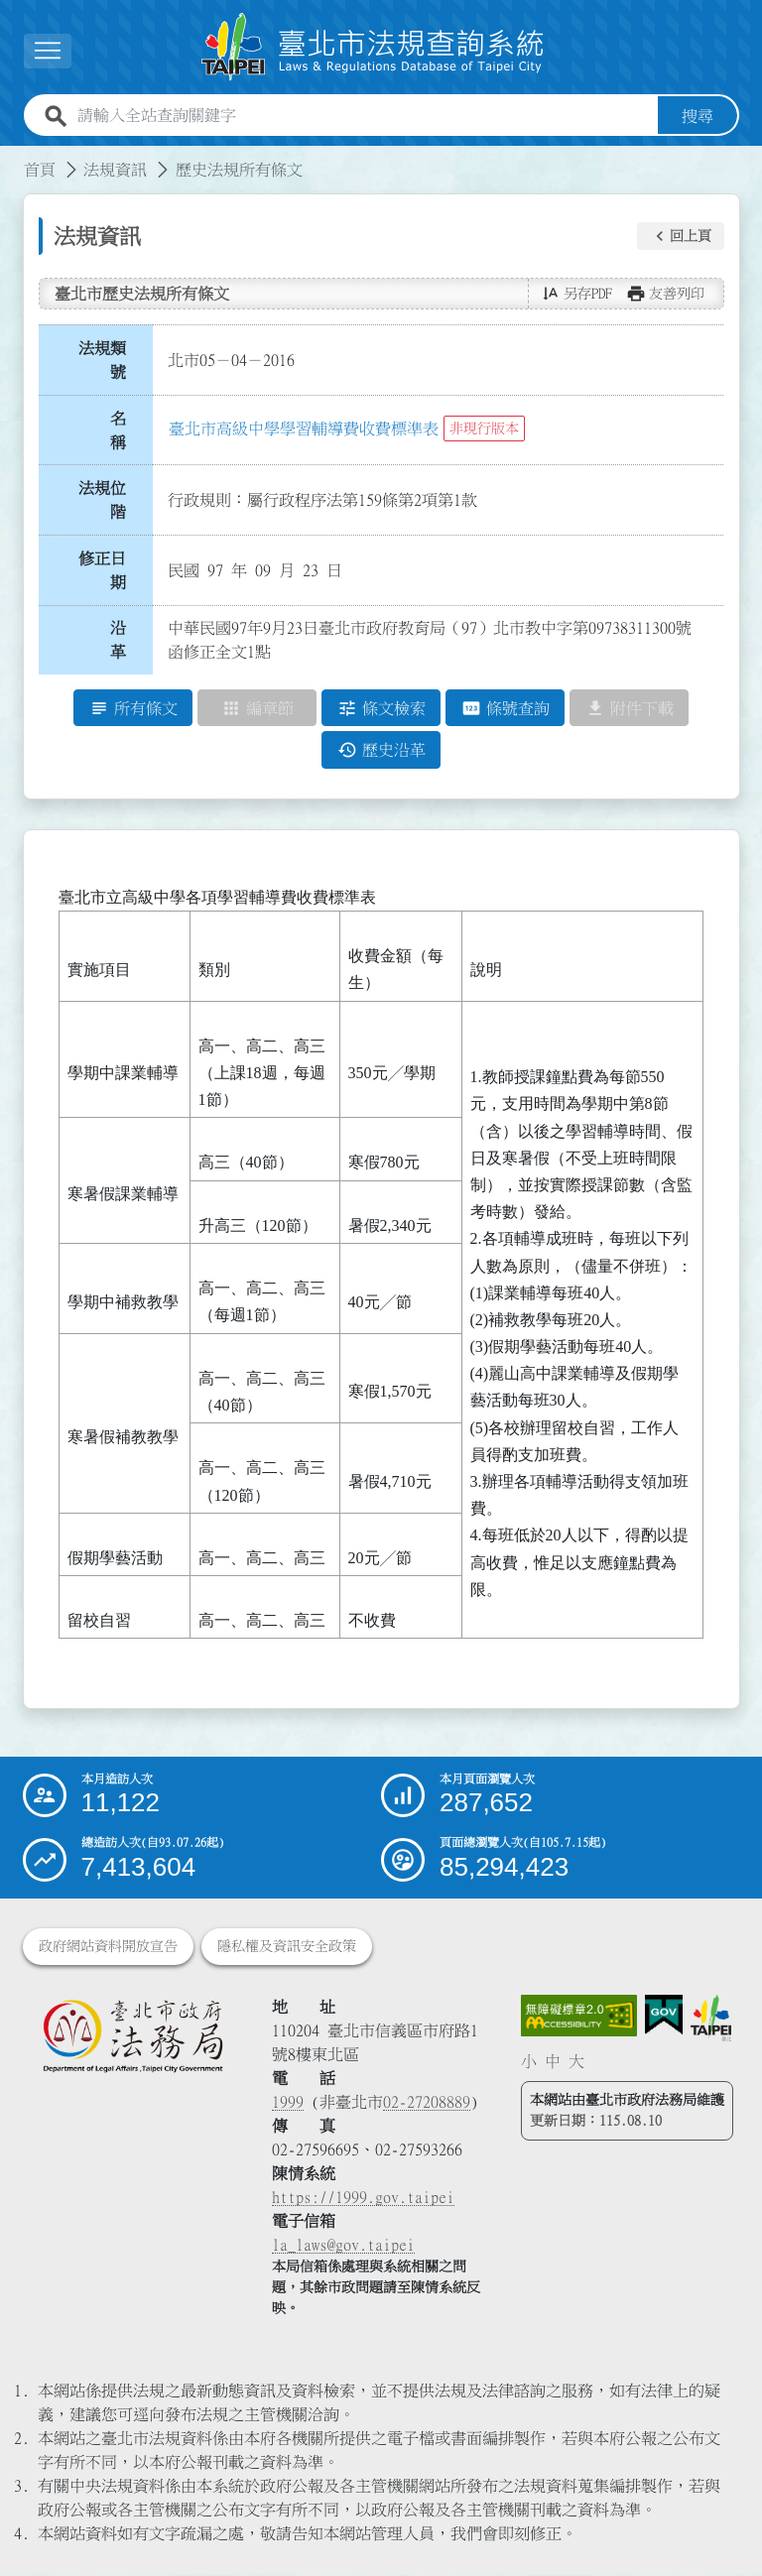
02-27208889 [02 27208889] (426, 2103)
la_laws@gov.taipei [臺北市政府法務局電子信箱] (343, 2246)
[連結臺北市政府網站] (711, 2019)
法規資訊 (115, 170)
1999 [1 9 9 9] (288, 2103)
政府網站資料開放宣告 (108, 1947)
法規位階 (102, 500)
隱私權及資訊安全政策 (286, 1947)
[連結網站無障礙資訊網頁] (579, 2016)
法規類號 (102, 360)
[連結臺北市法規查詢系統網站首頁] (373, 47)
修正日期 (102, 570)
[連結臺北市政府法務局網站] (132, 2036)
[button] (680, 236)
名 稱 (124, 430)
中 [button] (553, 2061)
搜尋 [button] (697, 116)
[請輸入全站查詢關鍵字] (363, 116)
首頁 (40, 170)
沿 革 (124, 641)
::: (12, 158)
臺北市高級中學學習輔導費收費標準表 (304, 428)
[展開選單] (47, 51)
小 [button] (529, 2061)
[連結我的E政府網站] (664, 2016)
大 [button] (576, 2061)
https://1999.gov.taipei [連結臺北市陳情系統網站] (363, 2198)
